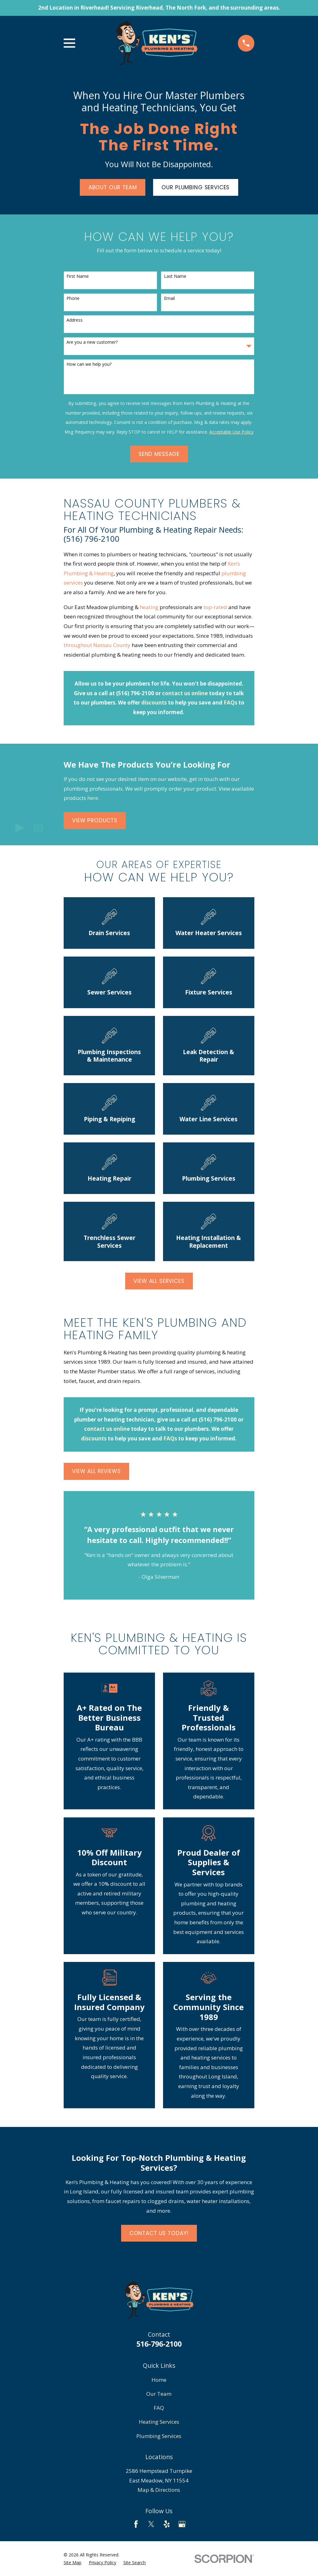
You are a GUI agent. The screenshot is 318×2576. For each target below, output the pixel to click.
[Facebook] (136, 2524)
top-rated (215, 607)
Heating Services (159, 2421)
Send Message (159, 454)
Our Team (158, 2393)
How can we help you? (88, 364)
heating (149, 607)
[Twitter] (151, 2524)
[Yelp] (166, 2524)
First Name (77, 276)
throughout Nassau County (97, 645)
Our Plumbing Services (195, 187)
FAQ (159, 2407)
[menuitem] (72, 2563)
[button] (38, 827)
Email (169, 298)
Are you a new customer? (92, 342)
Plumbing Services (158, 2436)
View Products (94, 820)
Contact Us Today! (159, 2233)
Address (74, 320)
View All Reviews (96, 1471)
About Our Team (113, 187)
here (92, 797)
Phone (73, 298)
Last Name (175, 276)
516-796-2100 (159, 2344)
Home (159, 2379)
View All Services (159, 1281)
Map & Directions (159, 2489)
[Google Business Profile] (182, 2524)
